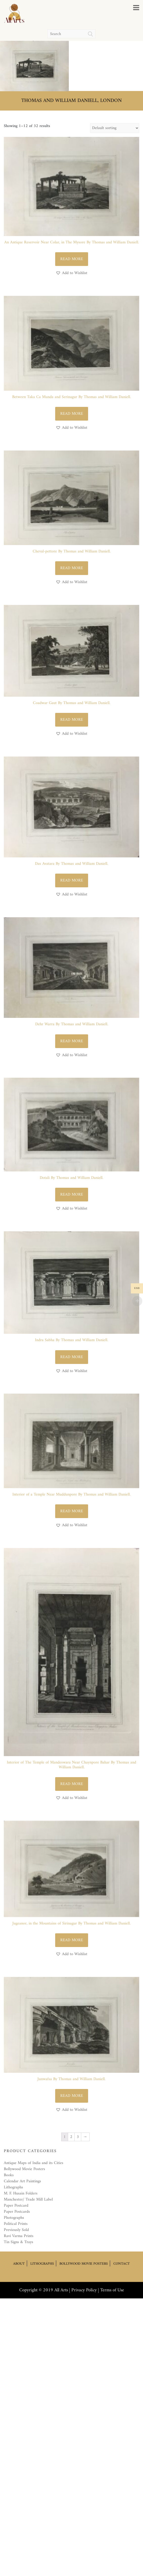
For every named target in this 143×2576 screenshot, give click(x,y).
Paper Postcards (17, 2211)
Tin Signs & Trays (18, 2242)
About (19, 2263)
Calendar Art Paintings (22, 2181)
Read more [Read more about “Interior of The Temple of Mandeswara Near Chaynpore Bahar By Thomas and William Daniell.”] (71, 1784)
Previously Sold (16, 2229)
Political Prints (16, 2223)
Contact (121, 2263)
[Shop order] (114, 128)
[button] (71, 273)
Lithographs (13, 2187)
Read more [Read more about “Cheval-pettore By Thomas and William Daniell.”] (71, 568)
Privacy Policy (84, 2290)
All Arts (61, 2290)
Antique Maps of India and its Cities (33, 2163)
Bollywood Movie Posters (24, 2169)
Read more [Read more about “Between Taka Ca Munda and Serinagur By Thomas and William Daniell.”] (71, 413)
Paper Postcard (16, 2205)
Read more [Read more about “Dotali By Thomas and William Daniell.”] (71, 1194)
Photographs (14, 2217)
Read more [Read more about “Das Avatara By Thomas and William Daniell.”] (71, 880)
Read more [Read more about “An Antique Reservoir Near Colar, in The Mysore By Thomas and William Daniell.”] (71, 259)
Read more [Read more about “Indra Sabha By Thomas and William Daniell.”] (71, 1357)
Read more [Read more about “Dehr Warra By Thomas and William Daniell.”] (71, 1041)
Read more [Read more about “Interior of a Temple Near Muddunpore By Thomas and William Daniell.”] (71, 1511)
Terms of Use (112, 2290)
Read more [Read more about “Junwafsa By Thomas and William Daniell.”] (71, 2095)
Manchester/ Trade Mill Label (28, 2199)
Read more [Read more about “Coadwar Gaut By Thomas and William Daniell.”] (71, 719)
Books (9, 2175)
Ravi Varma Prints (18, 2236)
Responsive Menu (136, 7)
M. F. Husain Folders (20, 2193)
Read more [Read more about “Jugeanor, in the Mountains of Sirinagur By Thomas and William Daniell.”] (71, 1940)
